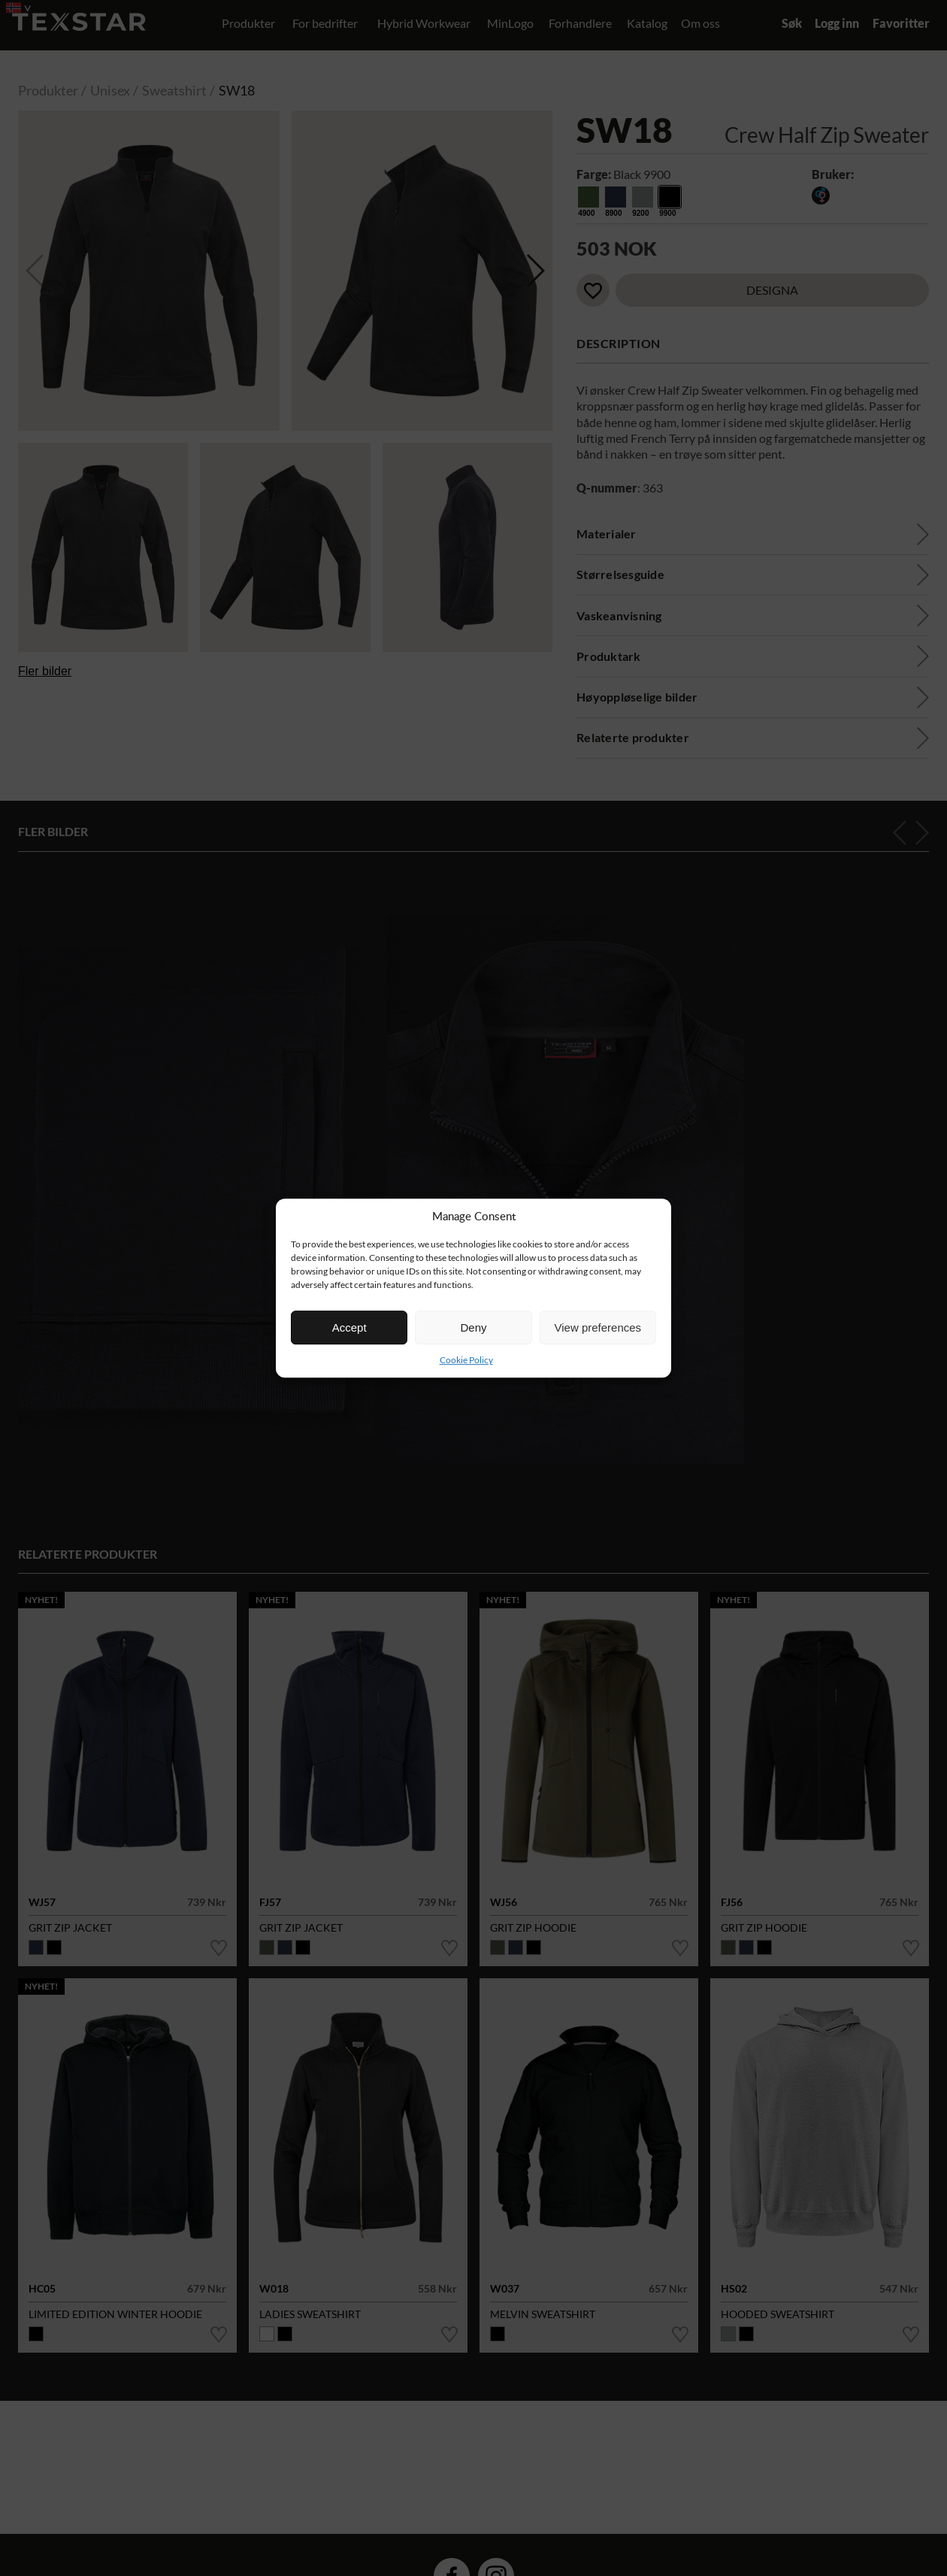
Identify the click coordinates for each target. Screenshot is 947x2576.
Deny (473, 1327)
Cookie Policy (466, 1359)
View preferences (598, 1327)
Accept (349, 1327)
